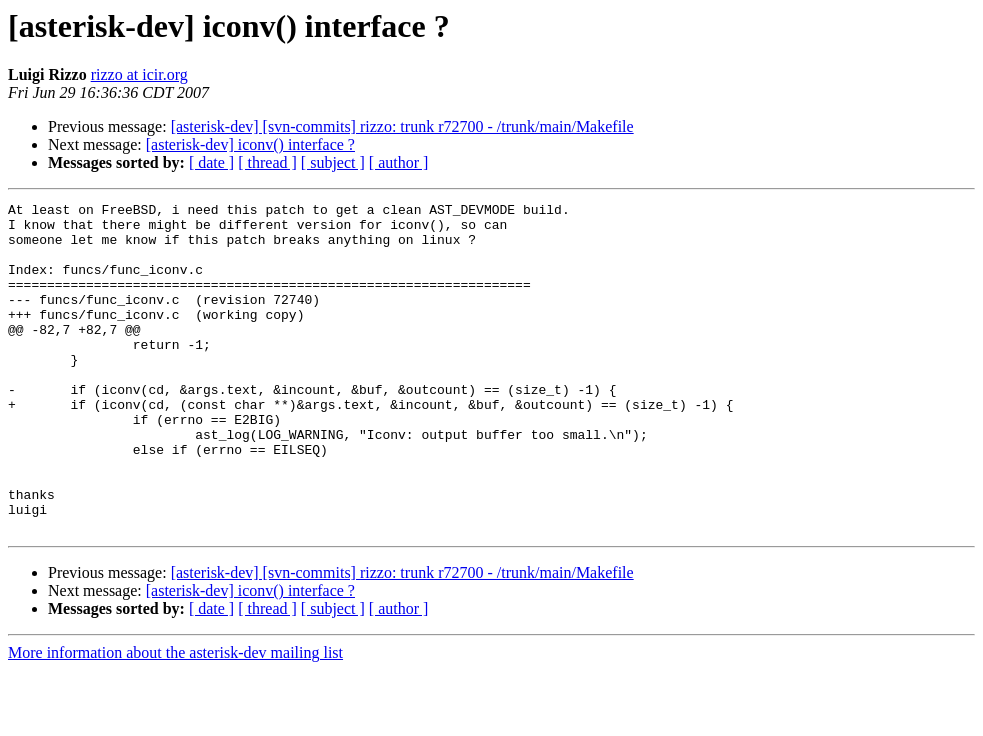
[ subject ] (333, 162)
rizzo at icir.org (139, 74)
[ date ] (211, 162)
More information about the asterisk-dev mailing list (175, 718)
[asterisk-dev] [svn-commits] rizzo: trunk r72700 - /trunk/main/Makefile (402, 126)
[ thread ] (267, 162)
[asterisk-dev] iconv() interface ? (250, 144)
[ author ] (399, 162)
